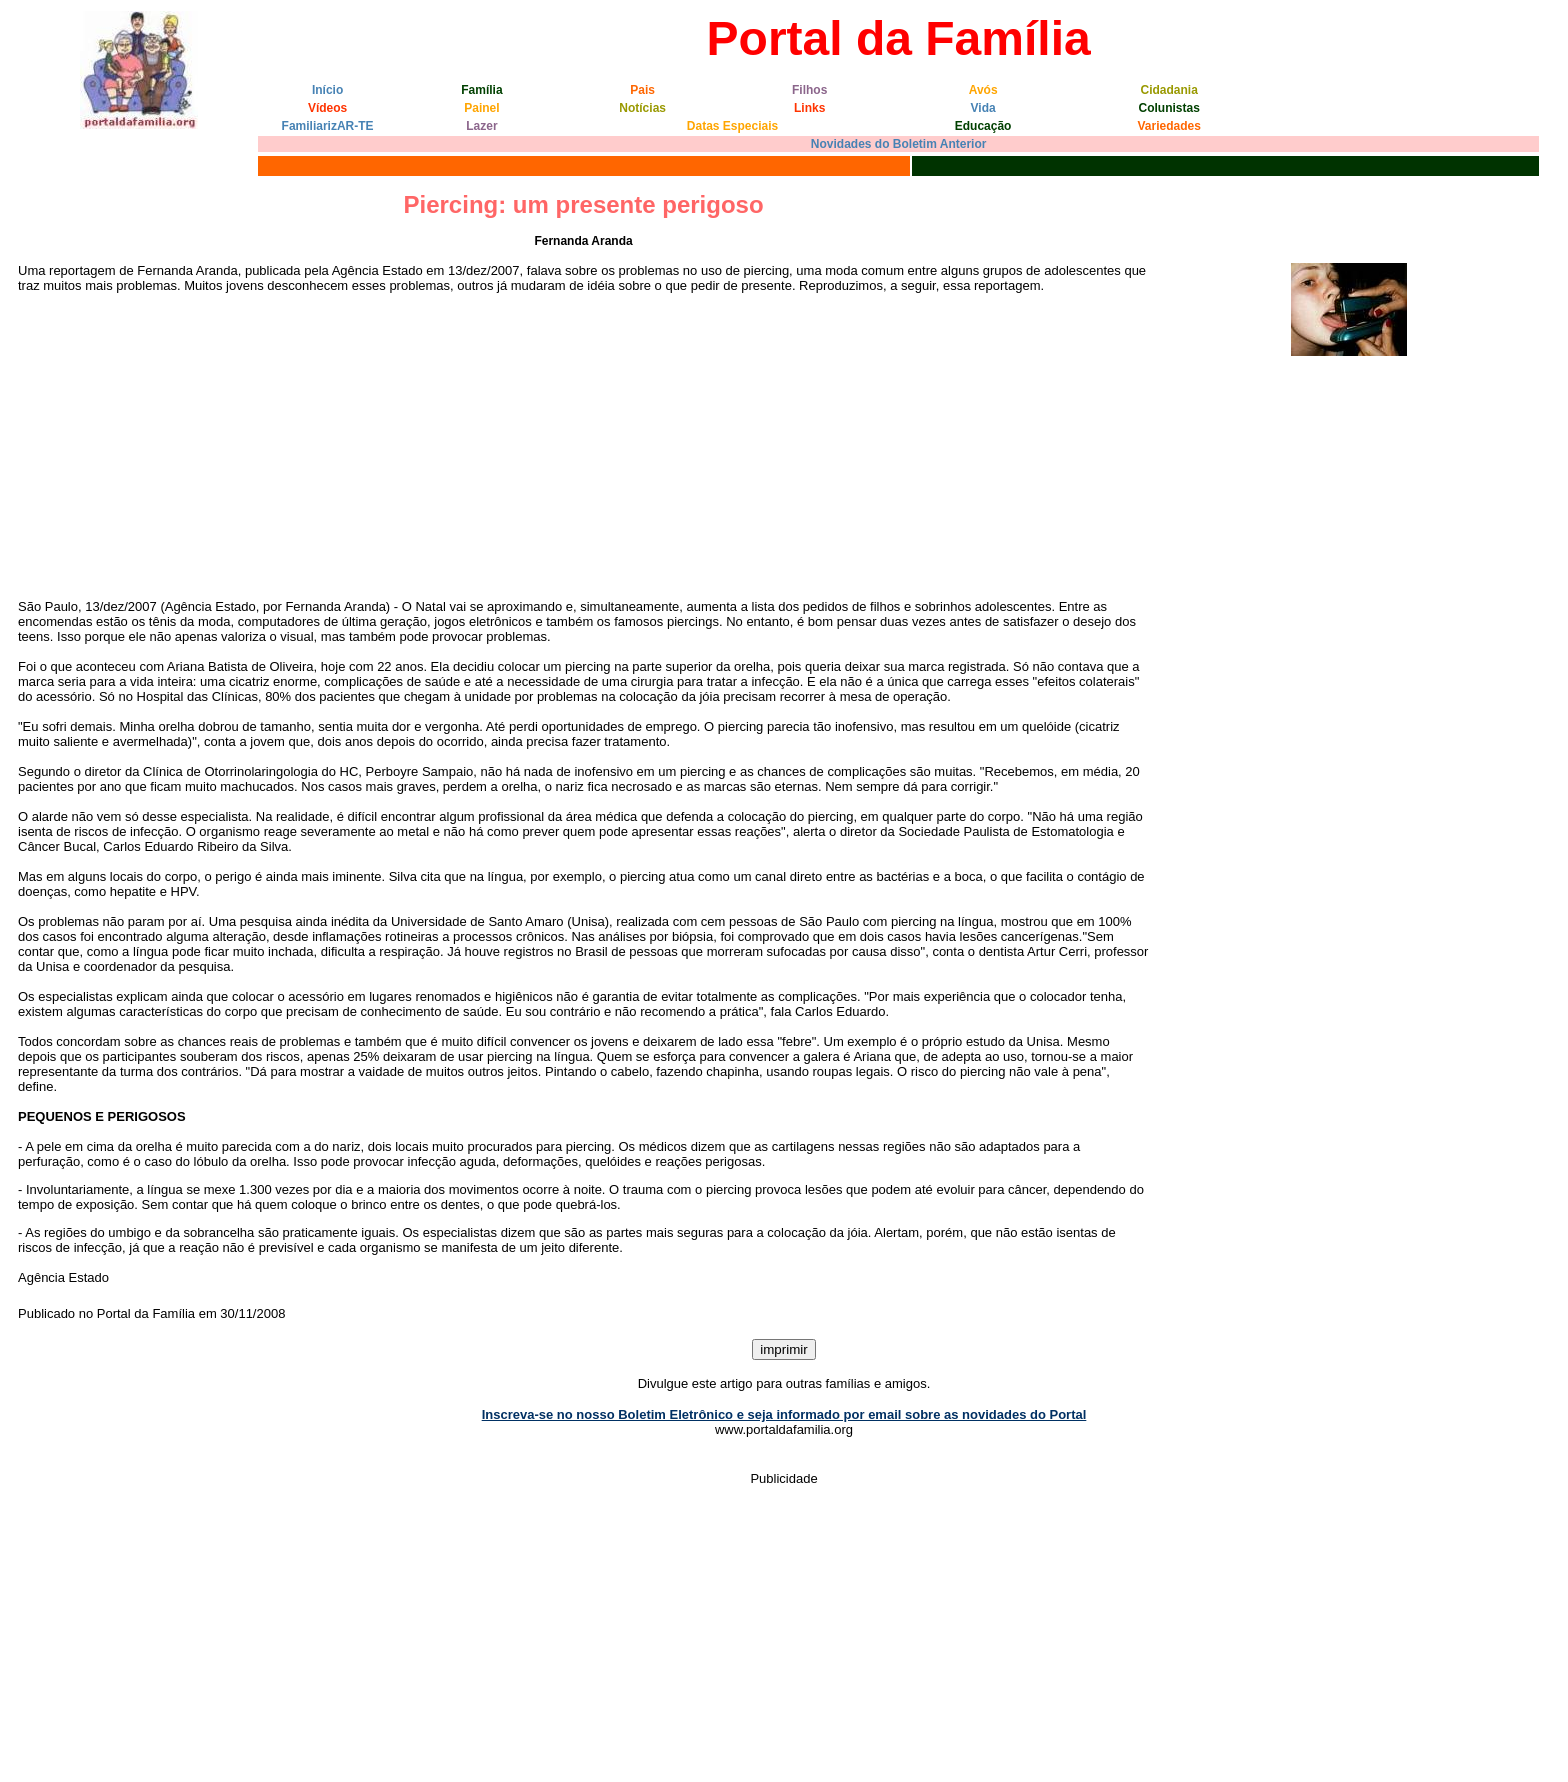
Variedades (1169, 126)
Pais (642, 90)
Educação (983, 126)
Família (481, 90)
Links (809, 108)
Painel (481, 108)
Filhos (809, 90)
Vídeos (327, 108)
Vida (983, 108)
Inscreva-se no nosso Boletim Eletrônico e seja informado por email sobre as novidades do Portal (784, 1414)
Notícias (642, 108)
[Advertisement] (583, 446)
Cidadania (1169, 90)
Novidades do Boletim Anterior (899, 144)
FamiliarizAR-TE (328, 126)
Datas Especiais (732, 126)
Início (327, 90)
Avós (983, 90)
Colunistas (1169, 108)
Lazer (481, 126)
